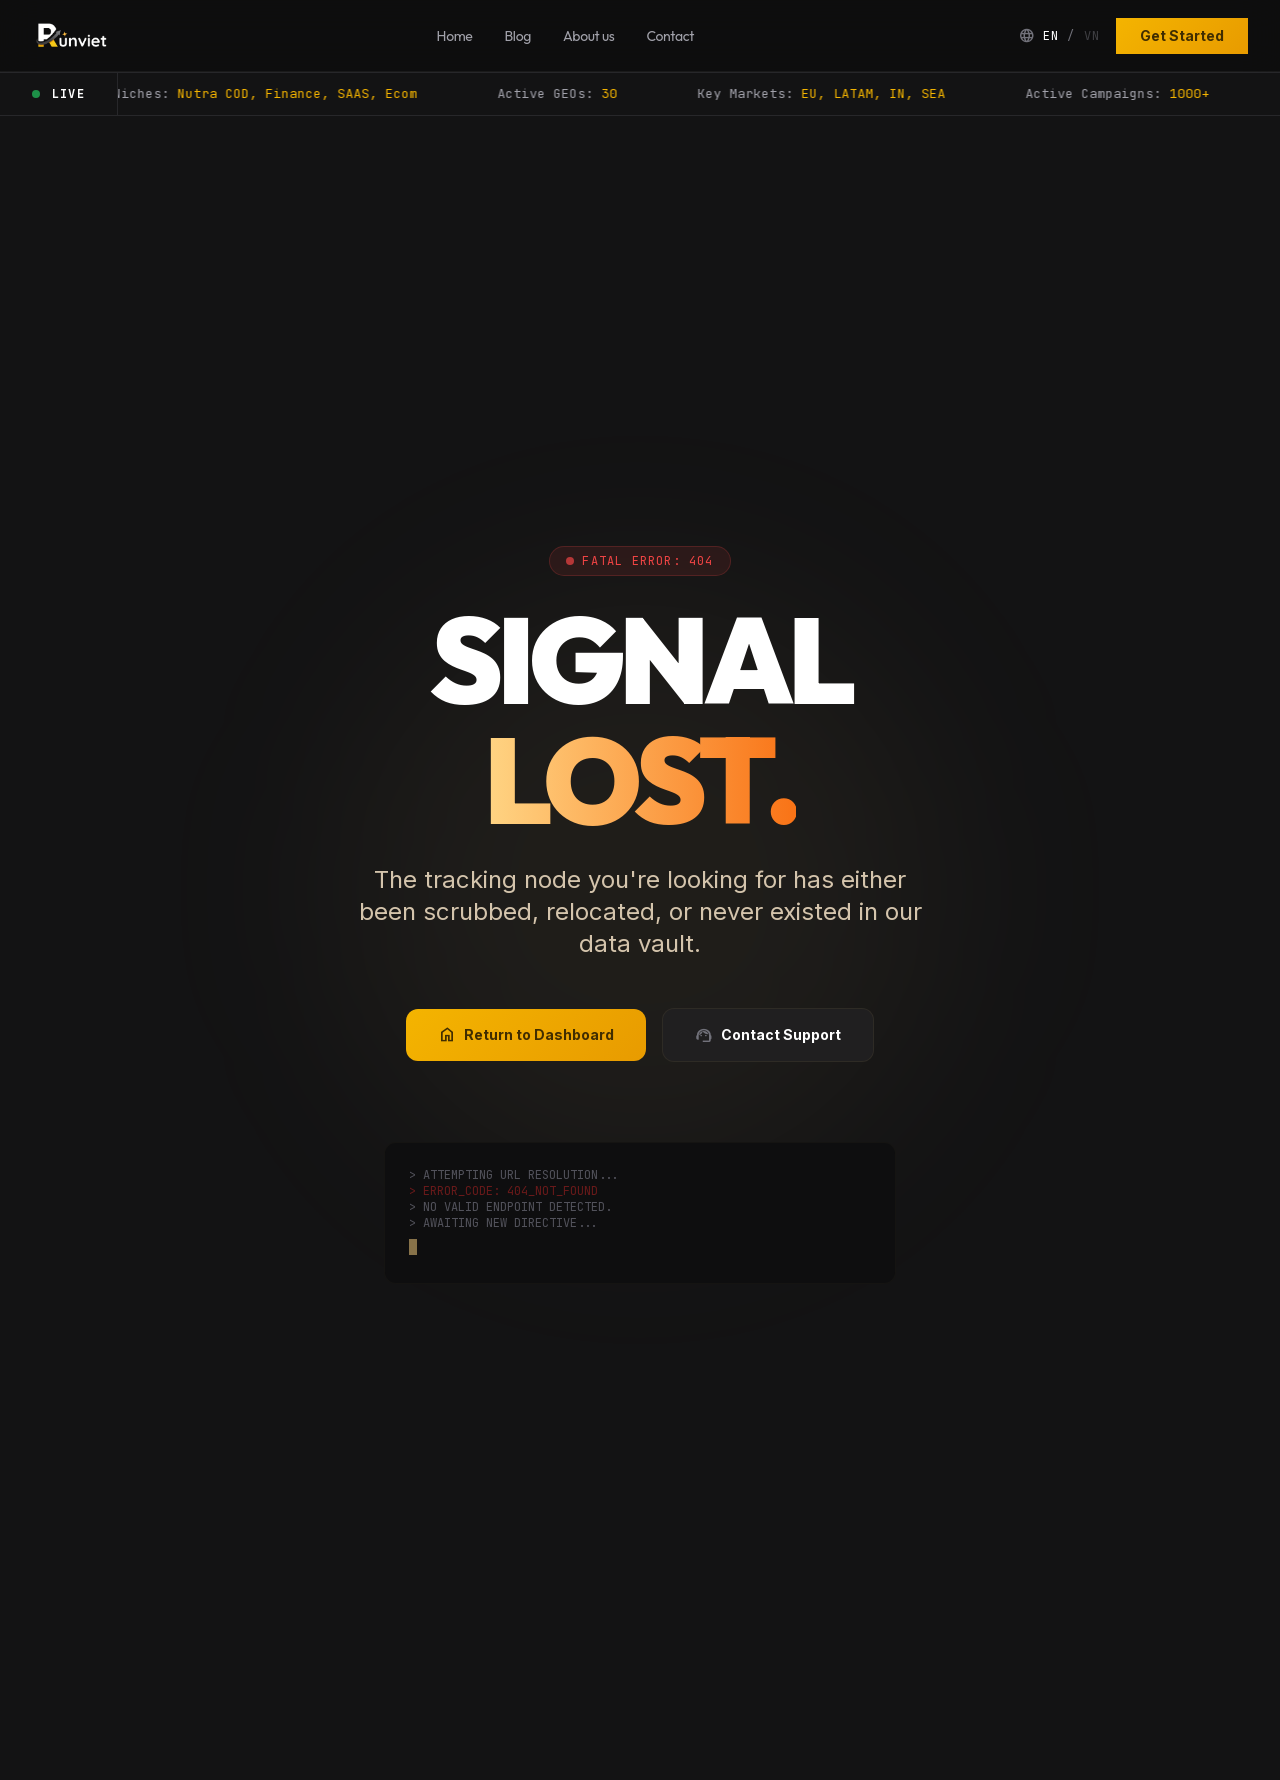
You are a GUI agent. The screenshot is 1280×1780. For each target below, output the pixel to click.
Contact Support (768, 1035)
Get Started (1182, 35)
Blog (518, 36)
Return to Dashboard (526, 1035)
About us (589, 36)
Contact (669, 36)
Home (455, 36)
